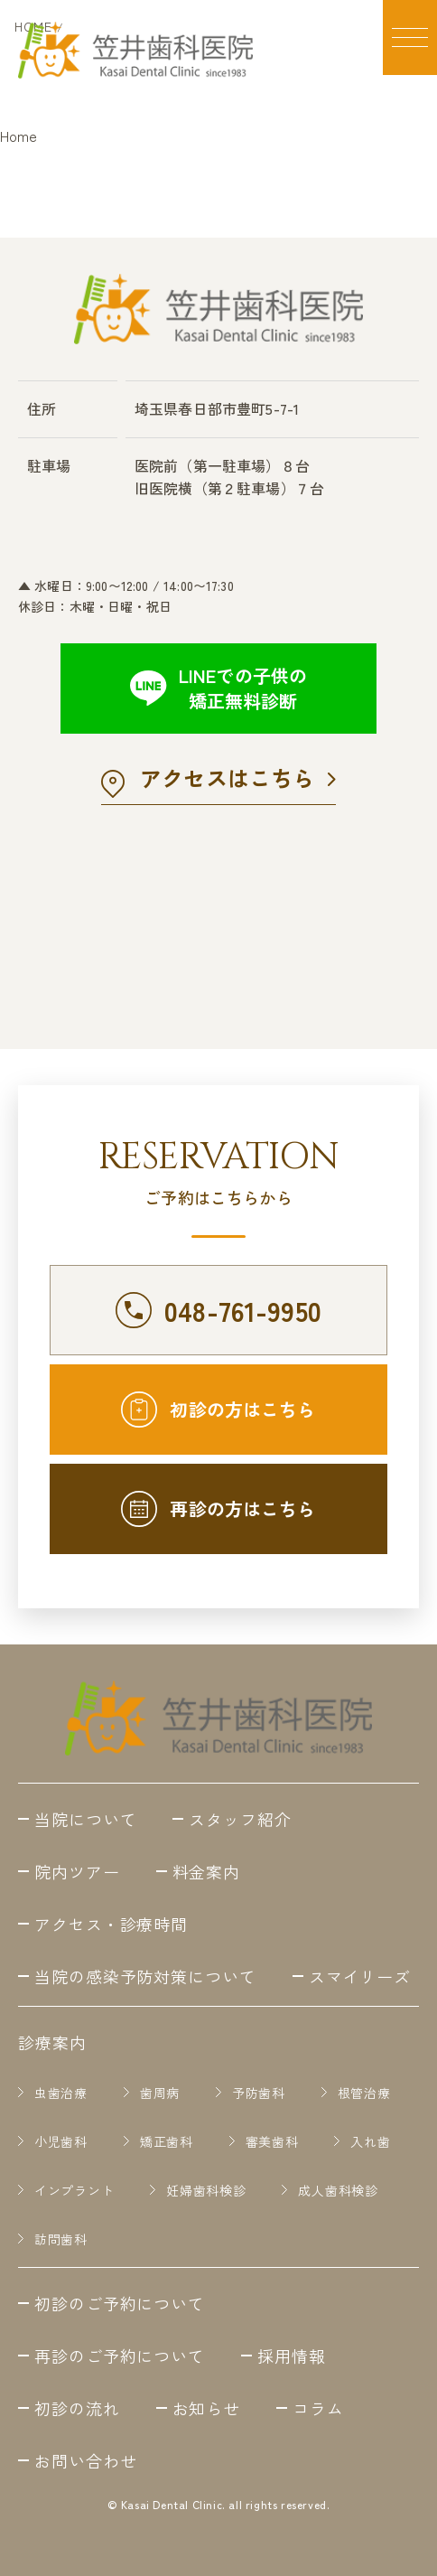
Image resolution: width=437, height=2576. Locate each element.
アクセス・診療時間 (111, 1924)
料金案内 (206, 1871)
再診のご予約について (119, 2355)
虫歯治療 (61, 2092)
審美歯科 (272, 2141)
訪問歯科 (61, 2239)
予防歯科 (258, 2092)
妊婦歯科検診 (206, 2190)
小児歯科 (61, 2141)
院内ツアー (77, 1871)
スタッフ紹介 (240, 1819)
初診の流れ (77, 2408)
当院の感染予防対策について (145, 1976)
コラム (318, 2408)
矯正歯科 (166, 2141)
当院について (85, 1819)
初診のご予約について (119, 2303)
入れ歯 (370, 2141)
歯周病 (160, 2092)
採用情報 (291, 2355)
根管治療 (364, 2092)
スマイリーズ (360, 1976)
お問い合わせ (85, 2460)
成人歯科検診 (337, 2190)
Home (19, 135)
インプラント (74, 2190)
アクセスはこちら (227, 777)
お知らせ (206, 2408)
